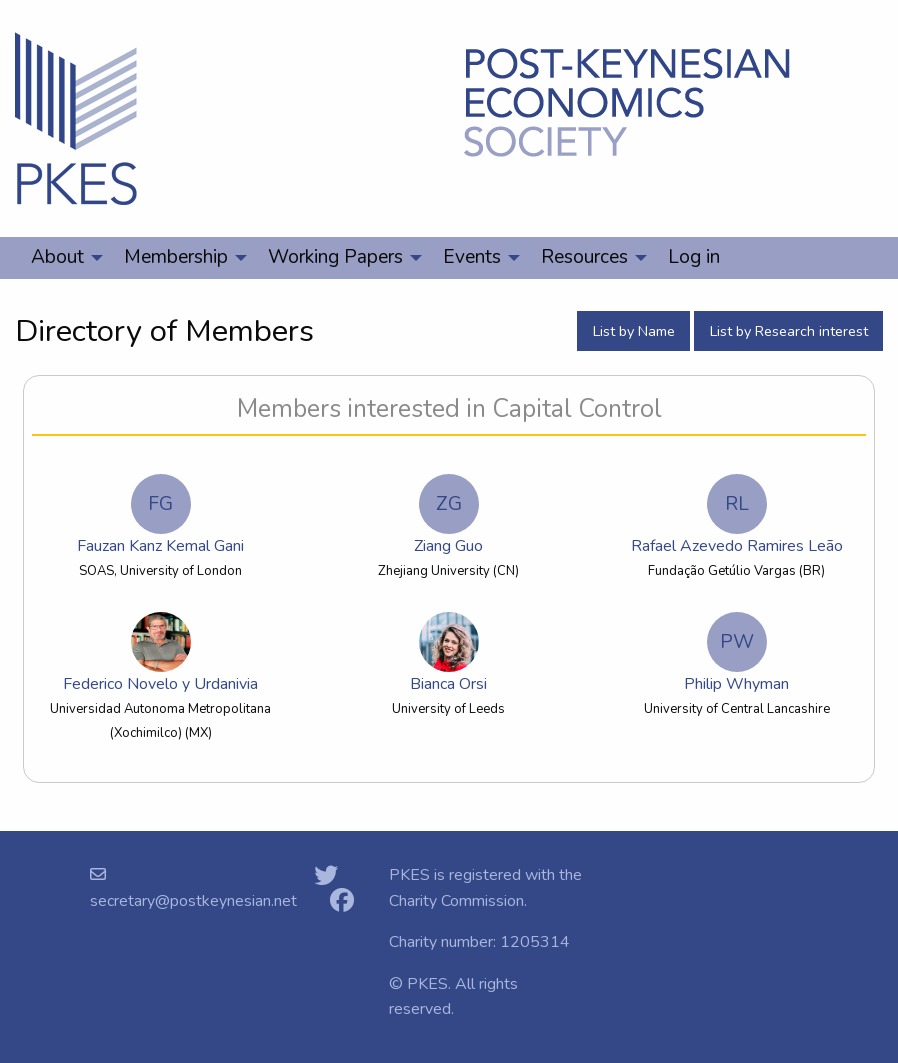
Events (472, 257)
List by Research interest (789, 331)
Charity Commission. (458, 901)
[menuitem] (61, 258)
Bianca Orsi (449, 653)
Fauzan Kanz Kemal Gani (160, 515)
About (57, 257)
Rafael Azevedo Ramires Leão (737, 515)
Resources (584, 257)
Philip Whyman (736, 653)
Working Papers (335, 257)
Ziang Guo (448, 515)
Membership (176, 257)
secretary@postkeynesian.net (193, 901)
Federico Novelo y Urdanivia (161, 653)
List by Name (634, 331)
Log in (694, 257)
